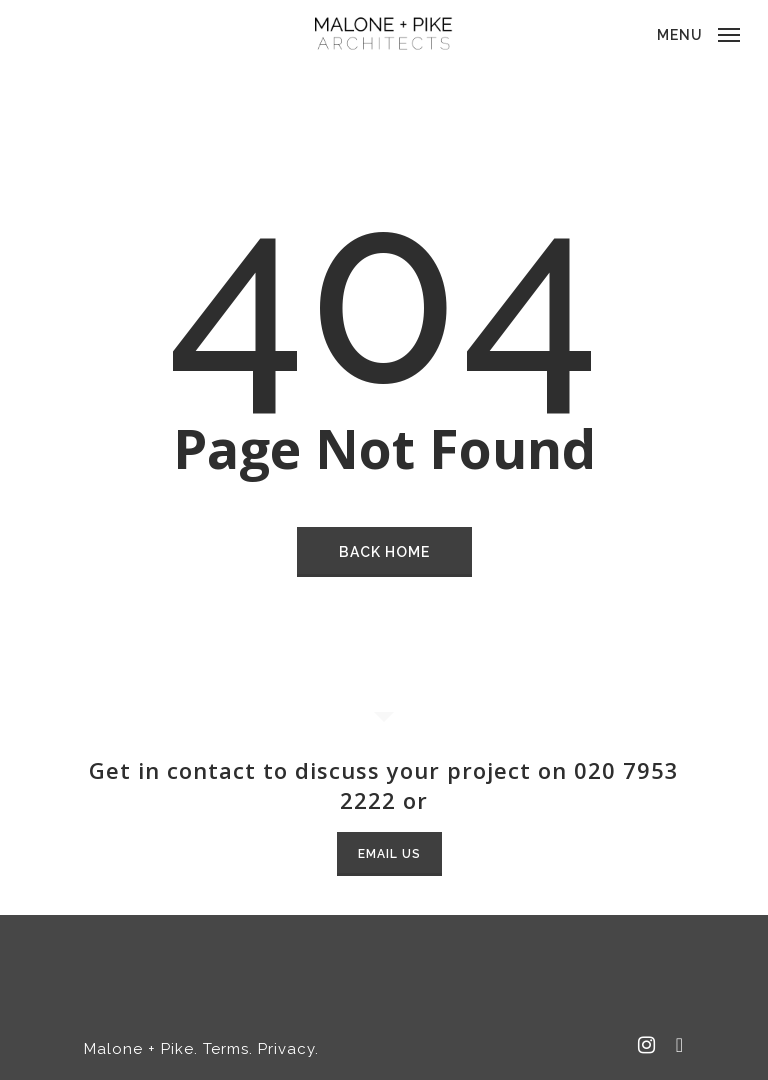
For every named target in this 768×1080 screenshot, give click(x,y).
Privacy (286, 1049)
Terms (226, 1049)
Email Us (389, 854)
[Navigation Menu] (698, 32)
